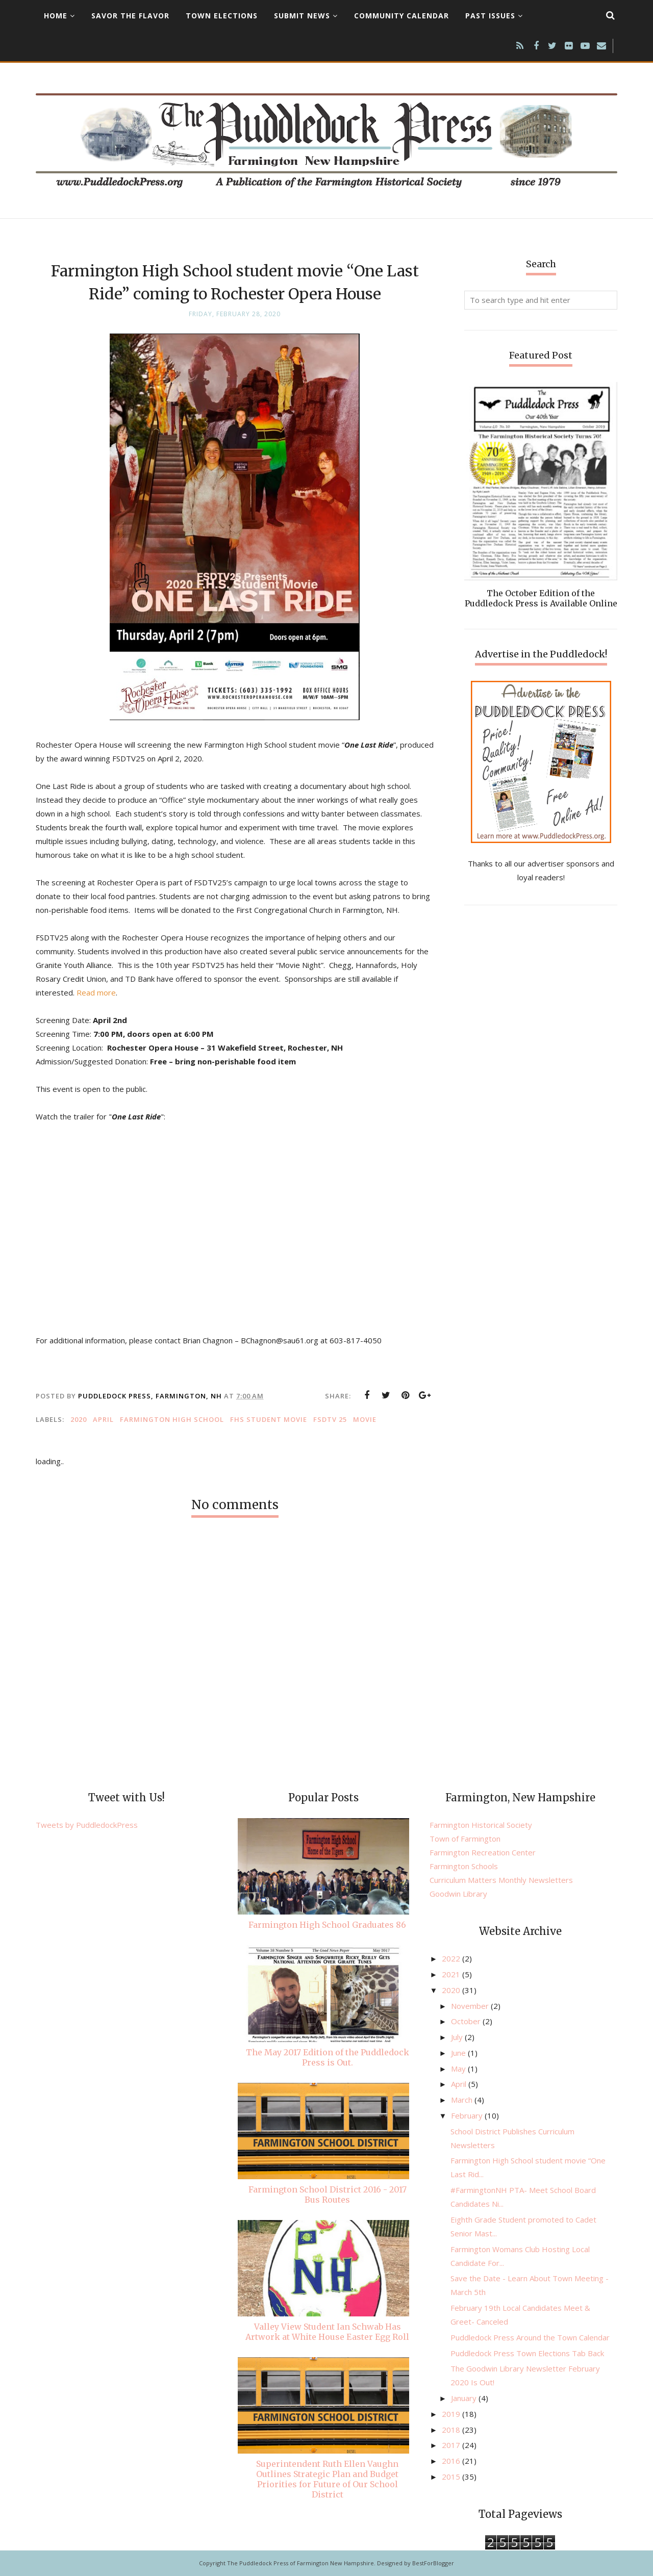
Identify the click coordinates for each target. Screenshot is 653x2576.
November (471, 2006)
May (459, 2068)
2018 (452, 2430)
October (467, 2021)
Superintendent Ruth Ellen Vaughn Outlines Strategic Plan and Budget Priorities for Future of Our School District (327, 2479)
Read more (96, 992)
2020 (78, 1419)
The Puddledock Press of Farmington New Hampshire (300, 2563)
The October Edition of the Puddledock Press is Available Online (541, 598)
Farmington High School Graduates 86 (327, 1925)
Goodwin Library (458, 1894)
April (103, 1419)
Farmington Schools (464, 1866)
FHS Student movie (268, 1419)
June (459, 2053)
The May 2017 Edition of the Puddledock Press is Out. (327, 2057)
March (462, 2100)
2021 (452, 1974)
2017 (452, 2445)
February (468, 2115)
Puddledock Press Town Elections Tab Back (527, 2353)
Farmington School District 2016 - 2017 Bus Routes (327, 2194)
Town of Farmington (465, 1838)
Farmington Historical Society (481, 1825)
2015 (452, 2476)
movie (364, 1419)
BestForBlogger (433, 2563)
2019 (452, 2414)
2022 (452, 1958)
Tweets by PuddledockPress (87, 1825)
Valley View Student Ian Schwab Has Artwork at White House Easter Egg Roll (327, 2332)
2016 (452, 2461)
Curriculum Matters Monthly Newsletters (501, 1880)
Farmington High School (172, 1419)
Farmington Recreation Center (483, 1852)
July (458, 2037)
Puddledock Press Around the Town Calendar (530, 2337)
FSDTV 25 (330, 1419)
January (465, 2398)
